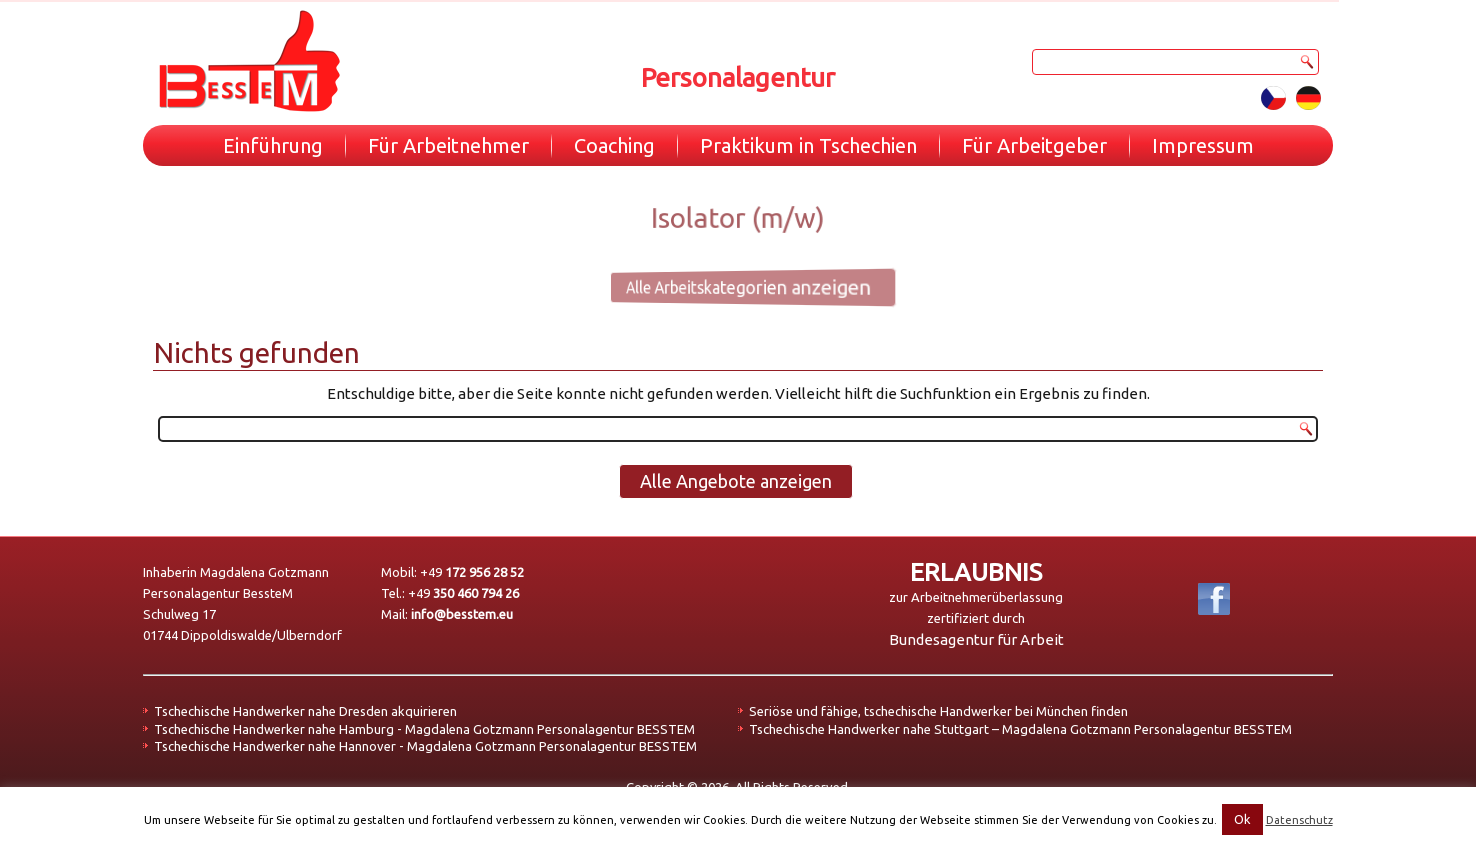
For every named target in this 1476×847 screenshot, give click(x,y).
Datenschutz (1299, 820)
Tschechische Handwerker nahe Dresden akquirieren (305, 711)
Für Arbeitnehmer (448, 145)
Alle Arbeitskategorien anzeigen (729, 286)
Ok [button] (1242, 819)
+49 (472, 572)
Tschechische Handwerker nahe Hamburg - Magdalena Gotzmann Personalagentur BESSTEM (424, 729)
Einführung (273, 145)
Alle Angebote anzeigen (736, 481)
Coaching (614, 145)
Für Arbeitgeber (1034, 145)
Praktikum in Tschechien (808, 145)
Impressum (1203, 145)
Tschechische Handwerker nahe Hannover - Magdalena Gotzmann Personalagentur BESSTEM (425, 746)
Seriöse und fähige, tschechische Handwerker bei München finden (938, 711)
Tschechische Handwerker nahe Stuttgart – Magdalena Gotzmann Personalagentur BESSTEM (1020, 729)
